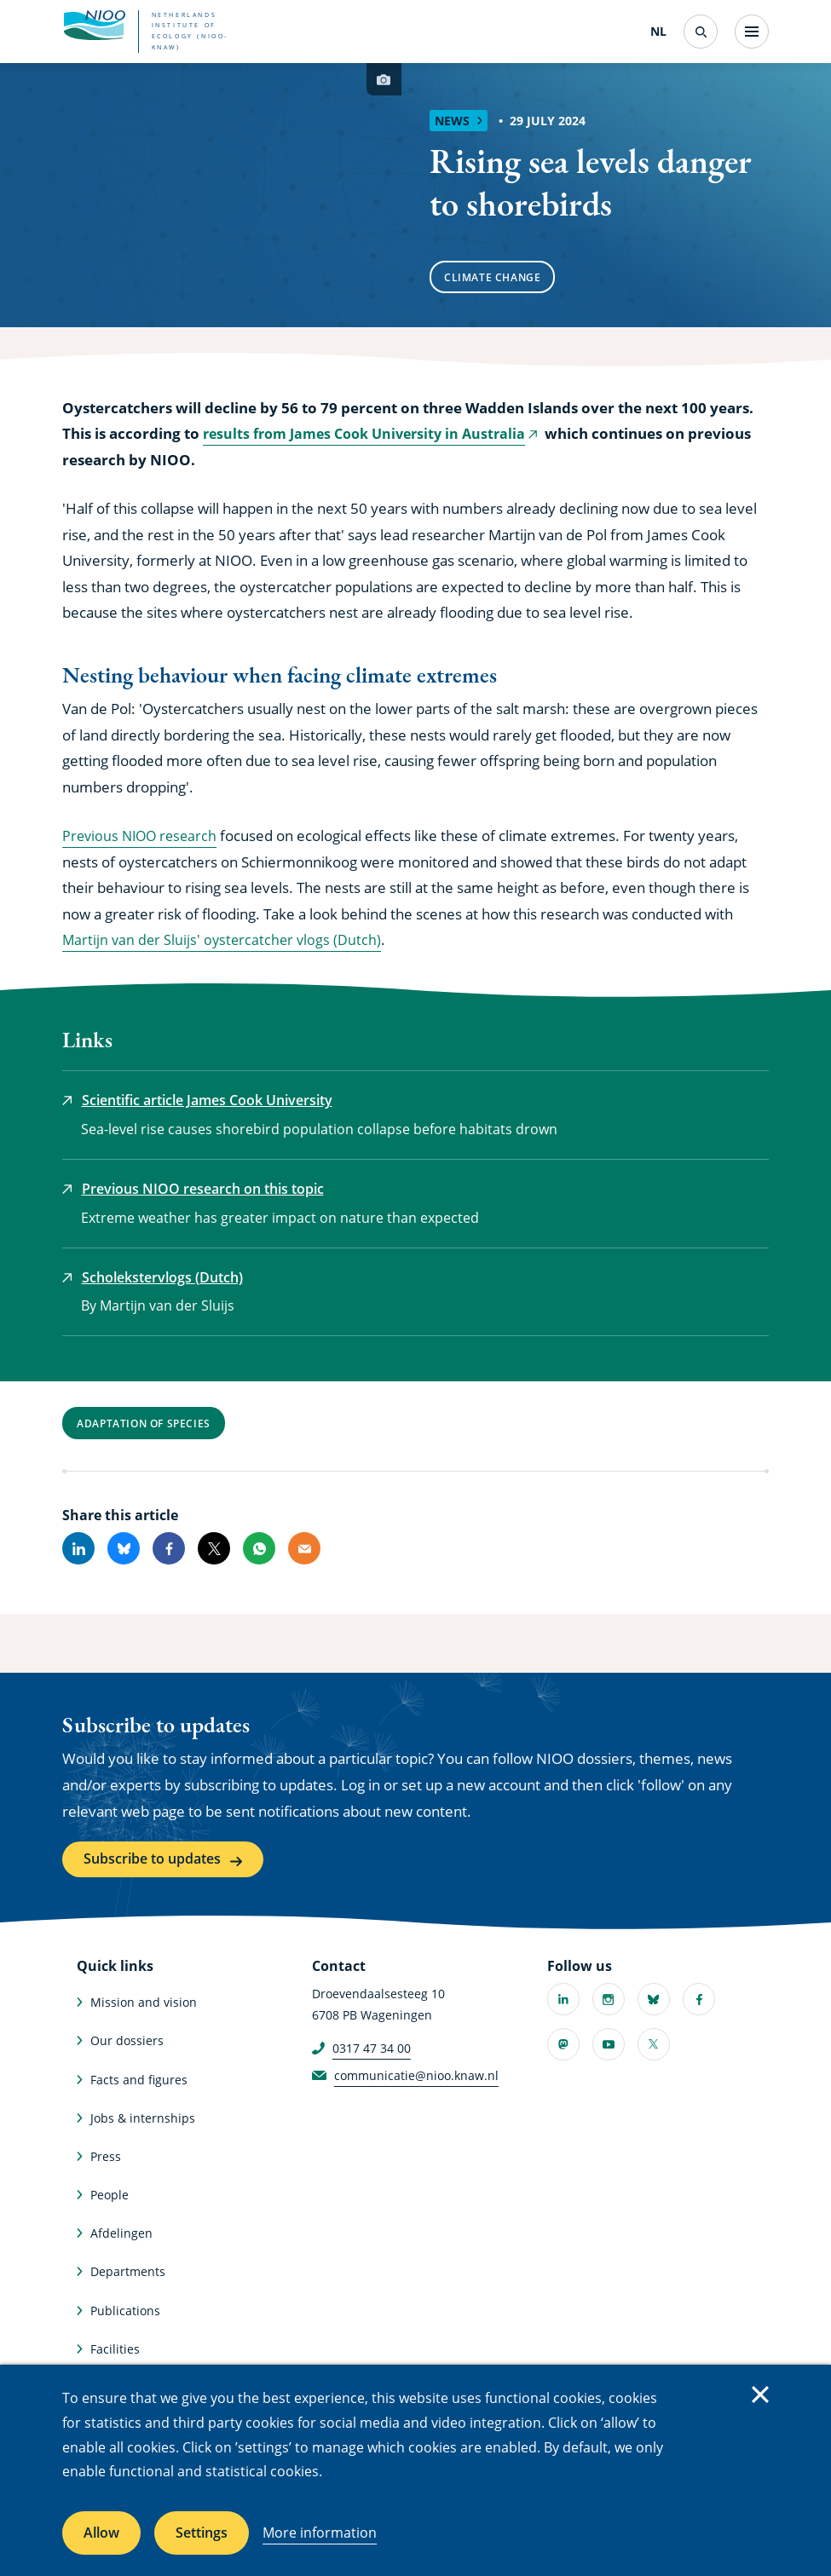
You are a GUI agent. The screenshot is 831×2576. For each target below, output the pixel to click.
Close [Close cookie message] (760, 2394)
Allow (101, 2532)
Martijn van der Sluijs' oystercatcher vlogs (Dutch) (224, 939)
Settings (202, 2532)
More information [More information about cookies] (320, 2532)
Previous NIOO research (142, 835)
